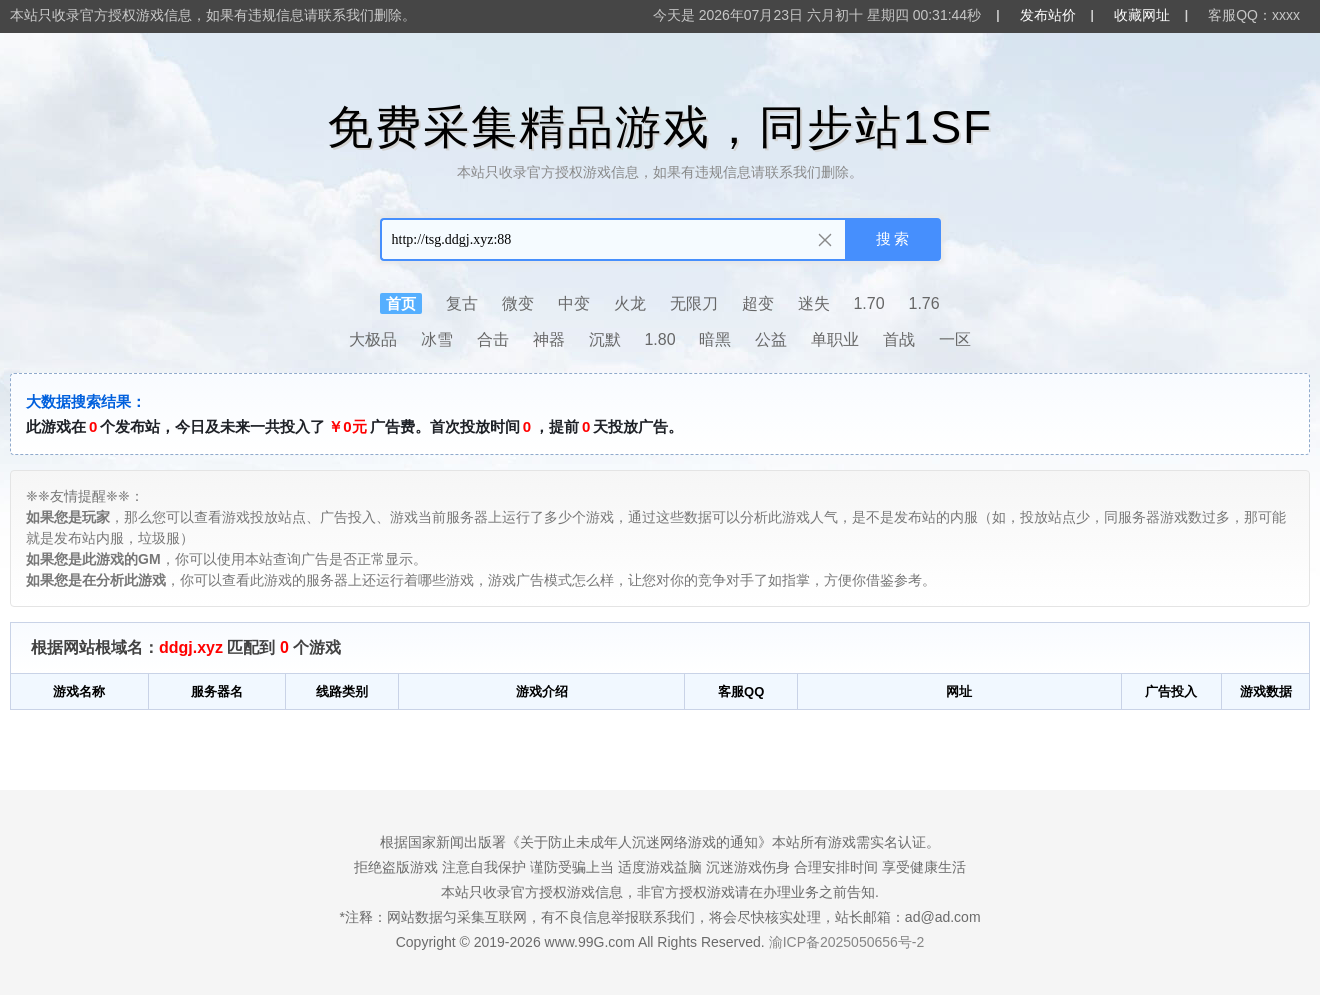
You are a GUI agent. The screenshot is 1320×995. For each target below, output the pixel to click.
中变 (574, 303)
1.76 (924, 303)
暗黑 (715, 339)
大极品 (373, 339)
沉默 (605, 339)
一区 (955, 339)
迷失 (814, 303)
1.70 (868, 303)
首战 (899, 339)
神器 (549, 339)
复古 (462, 303)
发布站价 (1048, 15)
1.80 (659, 339)
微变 (518, 303)
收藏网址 (1142, 15)
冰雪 (437, 339)
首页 (401, 303)
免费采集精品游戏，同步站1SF (660, 127)
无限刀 (694, 303)
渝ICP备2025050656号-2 (847, 942)
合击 (493, 339)
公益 (771, 339)
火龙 (630, 303)
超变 (758, 303)
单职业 (835, 339)
